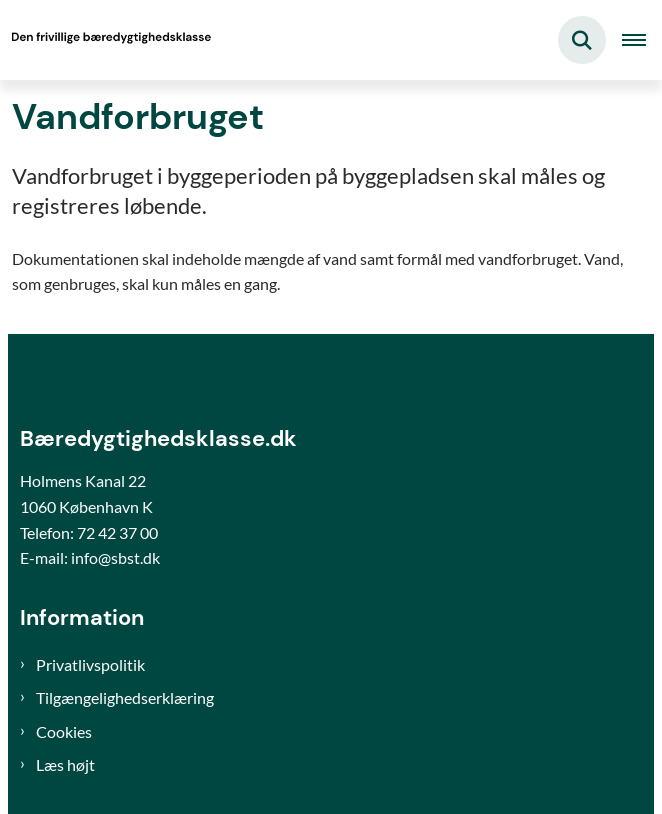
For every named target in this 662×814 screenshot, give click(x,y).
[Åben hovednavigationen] (642, 40)
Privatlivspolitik (90, 664)
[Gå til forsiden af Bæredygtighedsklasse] (106, 40)
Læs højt (65, 764)
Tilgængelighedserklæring (125, 697)
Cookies (64, 731)
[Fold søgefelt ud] (582, 40)
